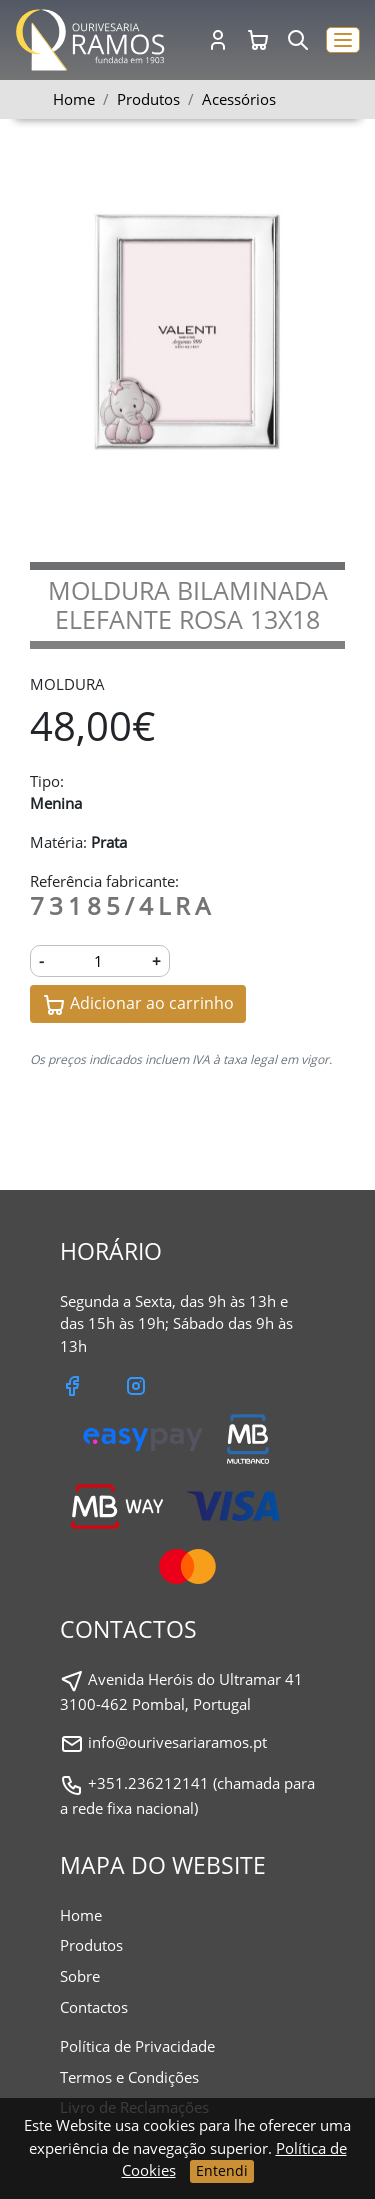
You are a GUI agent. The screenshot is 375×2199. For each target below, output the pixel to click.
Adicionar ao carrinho (138, 1004)
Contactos (94, 2007)
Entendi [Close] (222, 2170)
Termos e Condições (129, 2077)
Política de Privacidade (137, 2046)
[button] (343, 40)
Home (74, 99)
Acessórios (239, 99)
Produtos (91, 1945)
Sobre (80, 1976)
